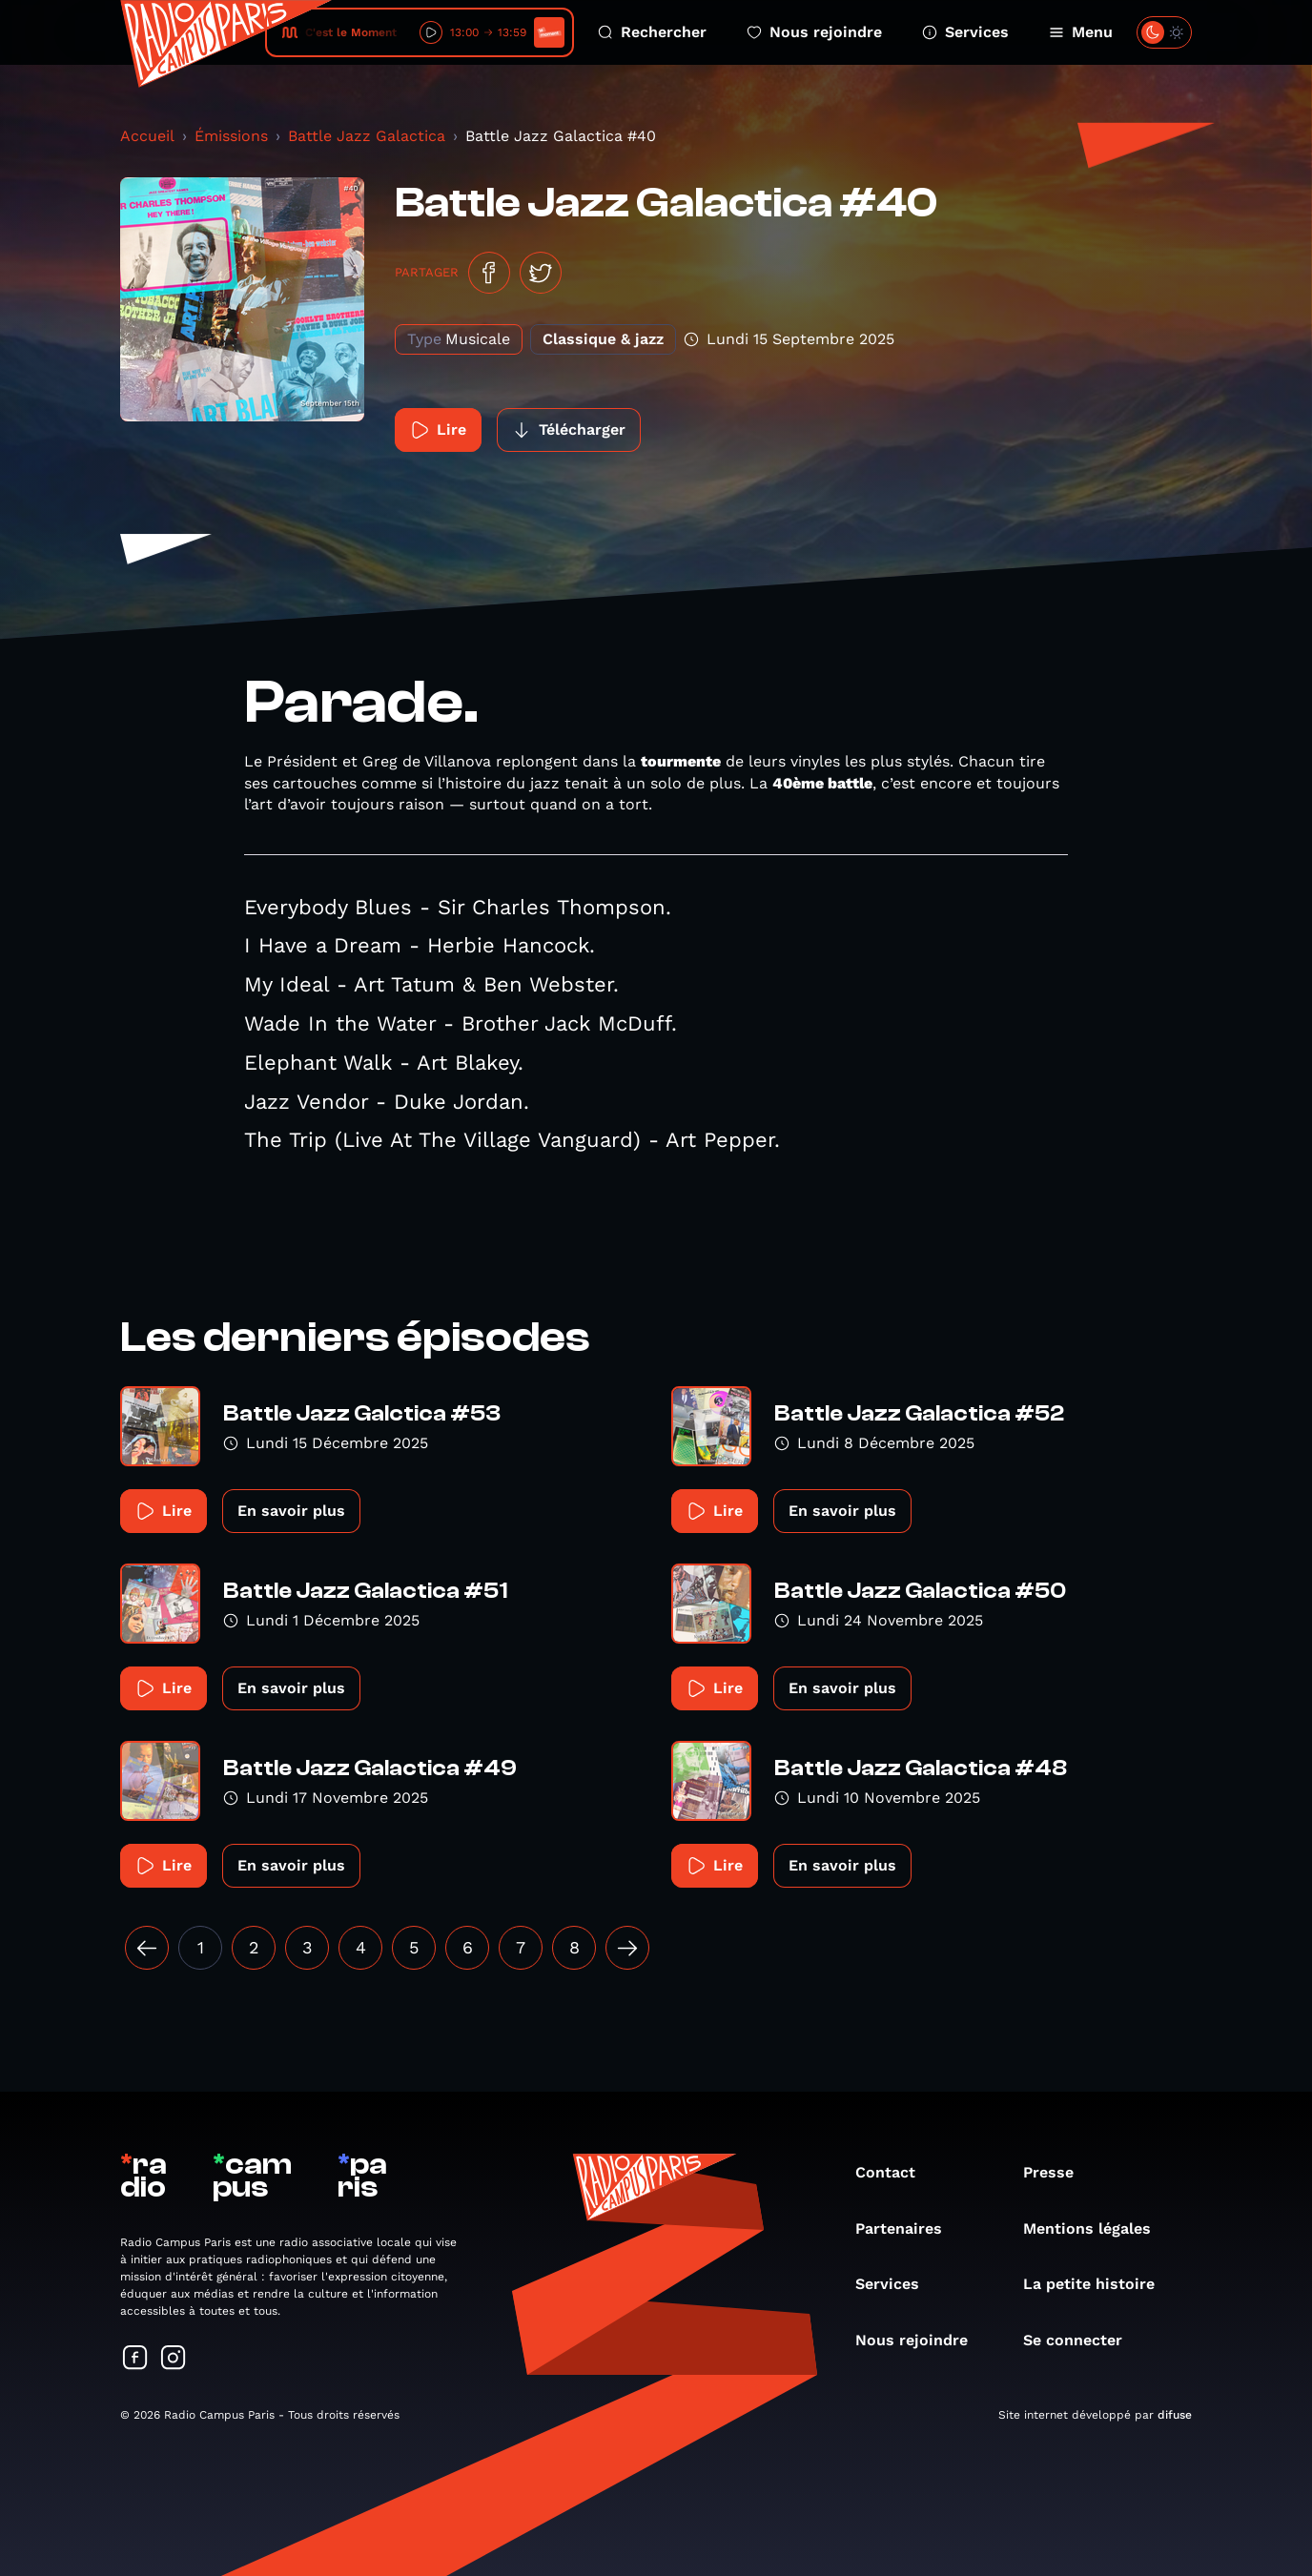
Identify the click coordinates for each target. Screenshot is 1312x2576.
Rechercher (652, 32)
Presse (1058, 2172)
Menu (1081, 32)
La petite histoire (1098, 2284)
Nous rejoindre (814, 32)
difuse (1175, 2415)
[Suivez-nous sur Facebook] (135, 2359)
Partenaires (908, 2228)
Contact (894, 2172)
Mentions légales (1096, 2228)
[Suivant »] (627, 1948)
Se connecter (1082, 2340)
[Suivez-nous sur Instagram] (173, 2359)
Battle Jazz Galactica (366, 136)
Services (965, 32)
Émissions (231, 136)
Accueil (147, 136)
